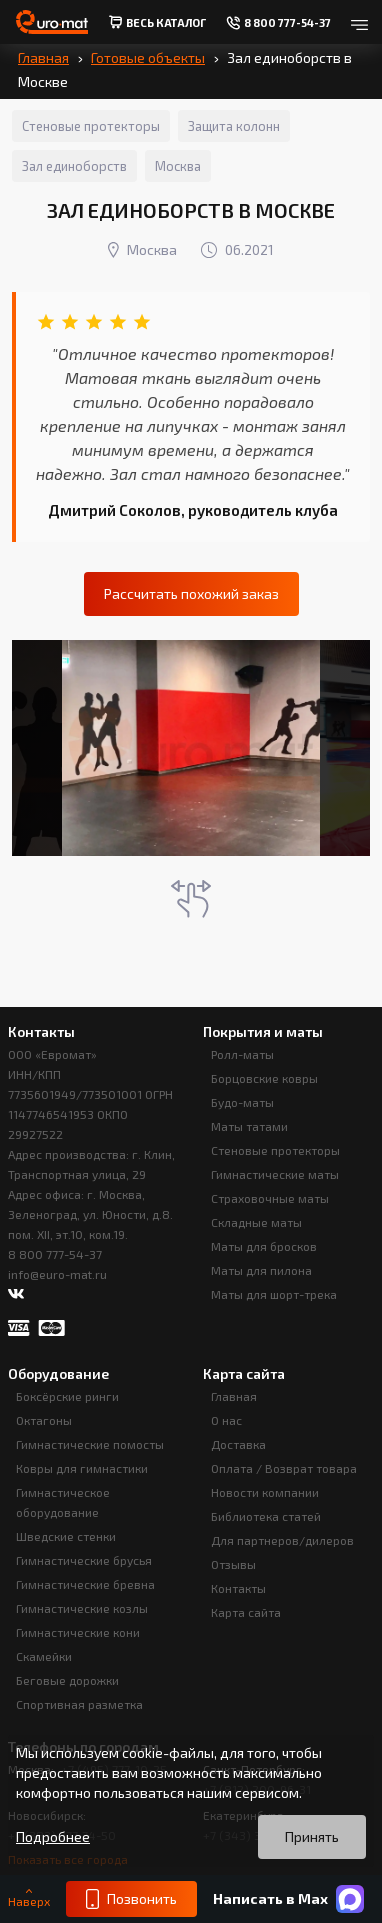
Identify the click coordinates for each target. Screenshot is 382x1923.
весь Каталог (157, 22)
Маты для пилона (261, 1270)
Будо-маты (242, 1102)
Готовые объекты (148, 57)
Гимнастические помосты (90, 1444)
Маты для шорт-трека (274, 1294)
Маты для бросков (264, 1246)
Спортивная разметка (79, 1704)
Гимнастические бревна (85, 1584)
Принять (312, 1836)
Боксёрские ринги (67, 1396)
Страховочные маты (270, 1198)
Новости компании (265, 1492)
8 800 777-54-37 (55, 1254)
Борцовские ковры (264, 1078)
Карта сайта (246, 1612)
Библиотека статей (266, 1516)
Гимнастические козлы (82, 1608)
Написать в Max (288, 1899)
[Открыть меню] (359, 22)
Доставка (238, 1444)
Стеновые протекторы (275, 1150)
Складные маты (256, 1222)
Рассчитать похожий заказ (191, 593)
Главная (43, 57)
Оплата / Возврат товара (284, 1468)
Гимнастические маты (275, 1174)
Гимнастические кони (78, 1632)
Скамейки (44, 1656)
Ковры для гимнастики (82, 1468)
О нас (226, 1420)
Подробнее (53, 1837)
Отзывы (233, 1564)
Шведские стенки (66, 1536)
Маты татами (249, 1126)
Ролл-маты (242, 1054)
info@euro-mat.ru (57, 1274)
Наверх (29, 1898)
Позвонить (131, 1899)
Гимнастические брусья (84, 1560)
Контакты (238, 1588)
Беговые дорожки (67, 1680)
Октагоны (44, 1420)
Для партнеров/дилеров (282, 1540)
